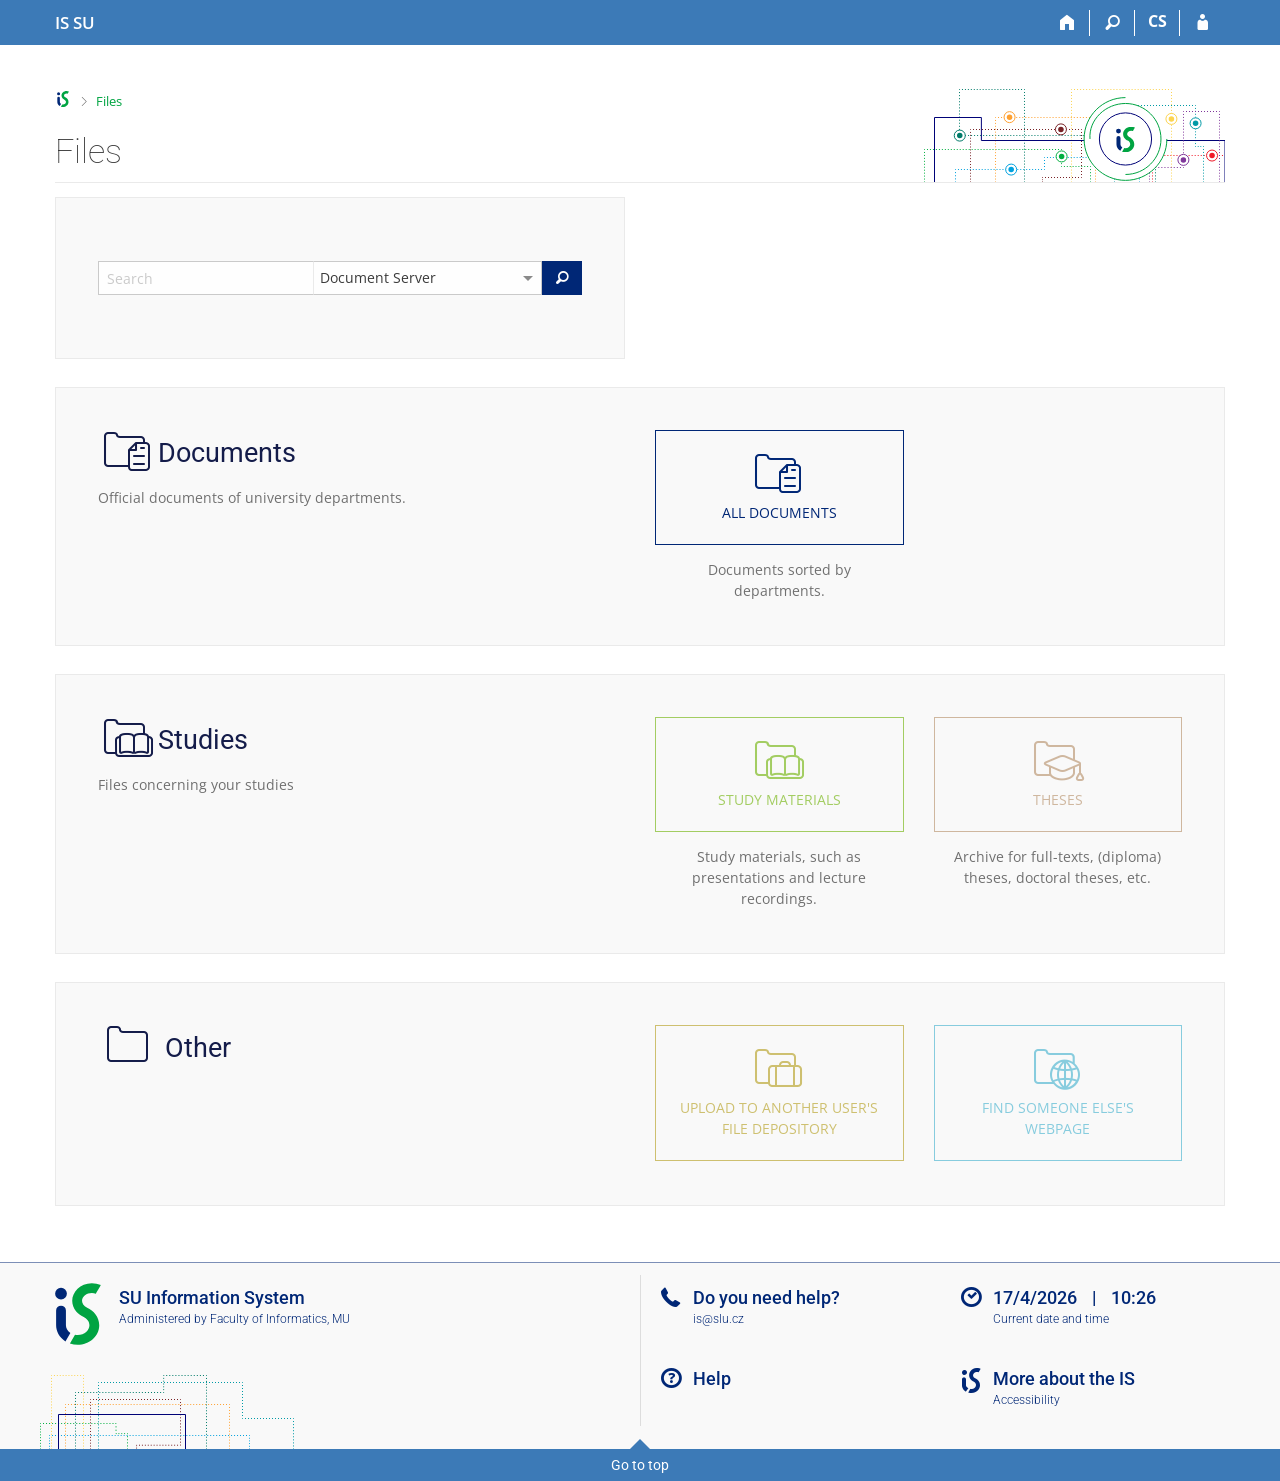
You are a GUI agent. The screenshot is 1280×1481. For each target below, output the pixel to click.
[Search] (1112, 23)
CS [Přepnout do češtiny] (1157, 21)
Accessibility (1026, 1400)
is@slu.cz (718, 1319)
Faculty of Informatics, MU (280, 1319)
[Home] (1067, 23)
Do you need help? (766, 1297)
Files (109, 101)
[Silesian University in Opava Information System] (75, 23)
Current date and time (1051, 1319)
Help (712, 1378)
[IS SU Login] (1202, 23)
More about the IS (1064, 1378)
